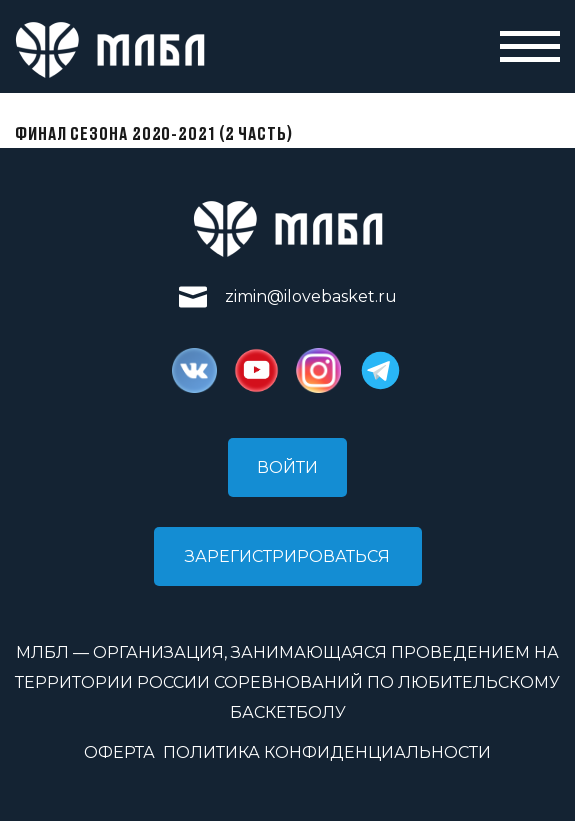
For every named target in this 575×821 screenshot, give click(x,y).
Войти (287, 467)
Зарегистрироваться (287, 556)
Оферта (119, 752)
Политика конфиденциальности (327, 752)
